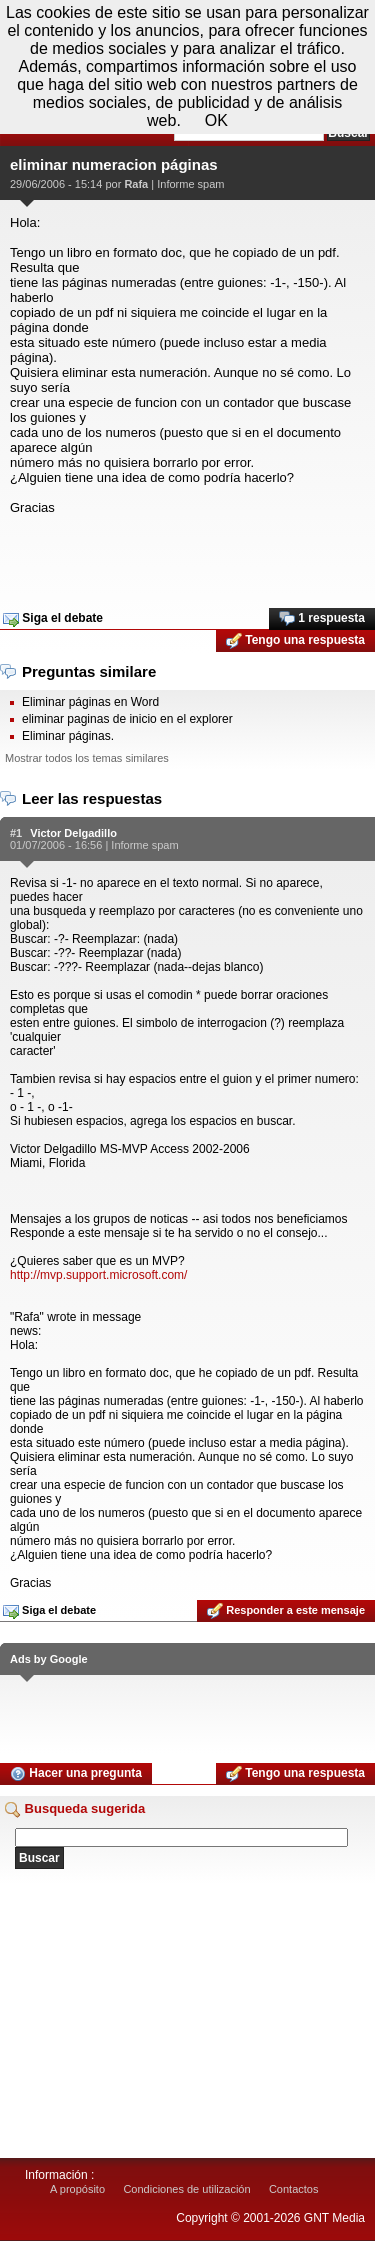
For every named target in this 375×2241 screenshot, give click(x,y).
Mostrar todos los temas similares (87, 758)
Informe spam (190, 184)
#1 (16, 833)
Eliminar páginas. (68, 736)
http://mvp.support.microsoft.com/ (98, 1275)
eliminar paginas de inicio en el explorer (127, 719)
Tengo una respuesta (295, 641)
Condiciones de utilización (186, 2189)
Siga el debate (53, 619)
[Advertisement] (187, 555)
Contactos (294, 2189)
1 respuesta (322, 619)
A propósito (77, 2189)
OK (216, 120)
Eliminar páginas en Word (90, 702)
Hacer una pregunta (76, 1774)
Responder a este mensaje (286, 1611)
